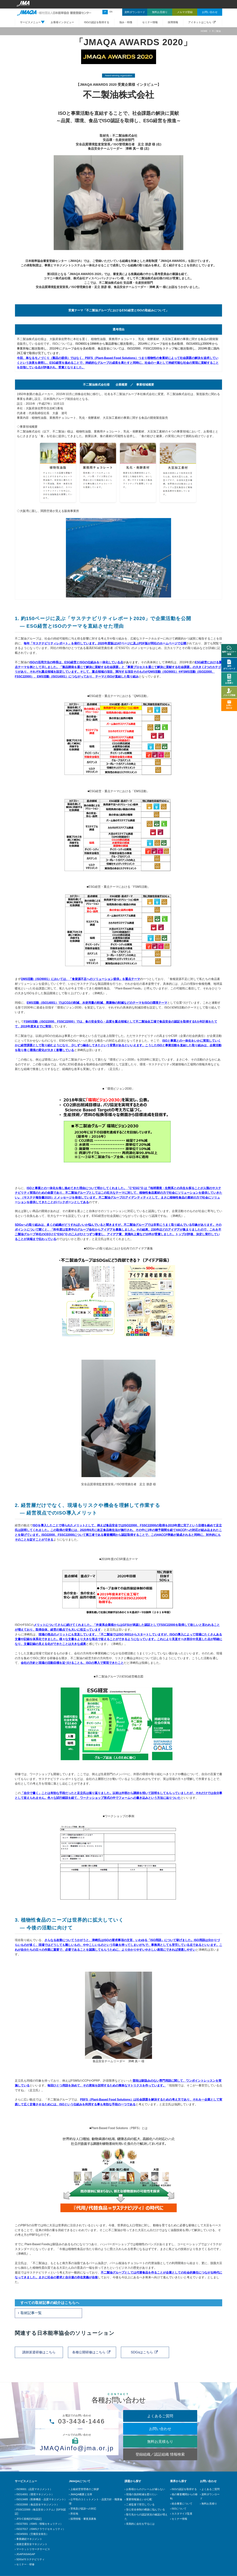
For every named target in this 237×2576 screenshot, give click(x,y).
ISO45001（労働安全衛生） (32, 2533)
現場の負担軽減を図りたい (141, 2494)
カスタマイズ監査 (182, 2513)
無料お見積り (209, 2503)
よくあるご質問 (160, 2416)
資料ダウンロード (229, 665)
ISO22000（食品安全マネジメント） (37, 2504)
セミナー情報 (150, 22)
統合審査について (182, 2503)
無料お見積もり (160, 2441)
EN (111, 12)
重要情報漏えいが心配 (139, 2499)
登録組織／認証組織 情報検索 (160, 2454)
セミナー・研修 (25, 2564)
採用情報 (173, 22)
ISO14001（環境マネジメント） (35, 2494)
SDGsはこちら (142, 2352)
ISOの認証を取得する (96, 22)
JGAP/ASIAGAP (25, 2554)
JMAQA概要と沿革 (81, 2494)
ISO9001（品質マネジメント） (34, 2489)
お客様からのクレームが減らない (145, 2489)
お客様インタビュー (62, 22)
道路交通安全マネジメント (31, 2544)
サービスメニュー (26, 2481)
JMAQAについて (79, 2481)
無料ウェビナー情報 (229, 650)
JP (105, 12)
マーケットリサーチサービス (33, 2549)
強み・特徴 (125, 22)
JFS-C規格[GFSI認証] (28, 2518)
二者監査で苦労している (140, 2504)
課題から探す (133, 2481)
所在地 (74, 2513)
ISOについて (179, 2508)
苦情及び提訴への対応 (83, 2508)
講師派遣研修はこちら (39, 2352)
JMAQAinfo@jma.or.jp (77, 2448)
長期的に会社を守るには (140, 2523)
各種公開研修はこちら (89, 2352)
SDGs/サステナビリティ (30, 2559)
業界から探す (178, 2481)
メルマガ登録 (229, 692)
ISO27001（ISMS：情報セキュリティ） (39, 2523)
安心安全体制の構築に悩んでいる (145, 2509)
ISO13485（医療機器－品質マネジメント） (41, 2499)
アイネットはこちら (199, 22)
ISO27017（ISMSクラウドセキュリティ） (40, 2528)
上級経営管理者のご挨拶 (84, 2489)
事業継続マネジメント (29, 2538)
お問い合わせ (160, 2429)
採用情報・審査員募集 (83, 2518)
